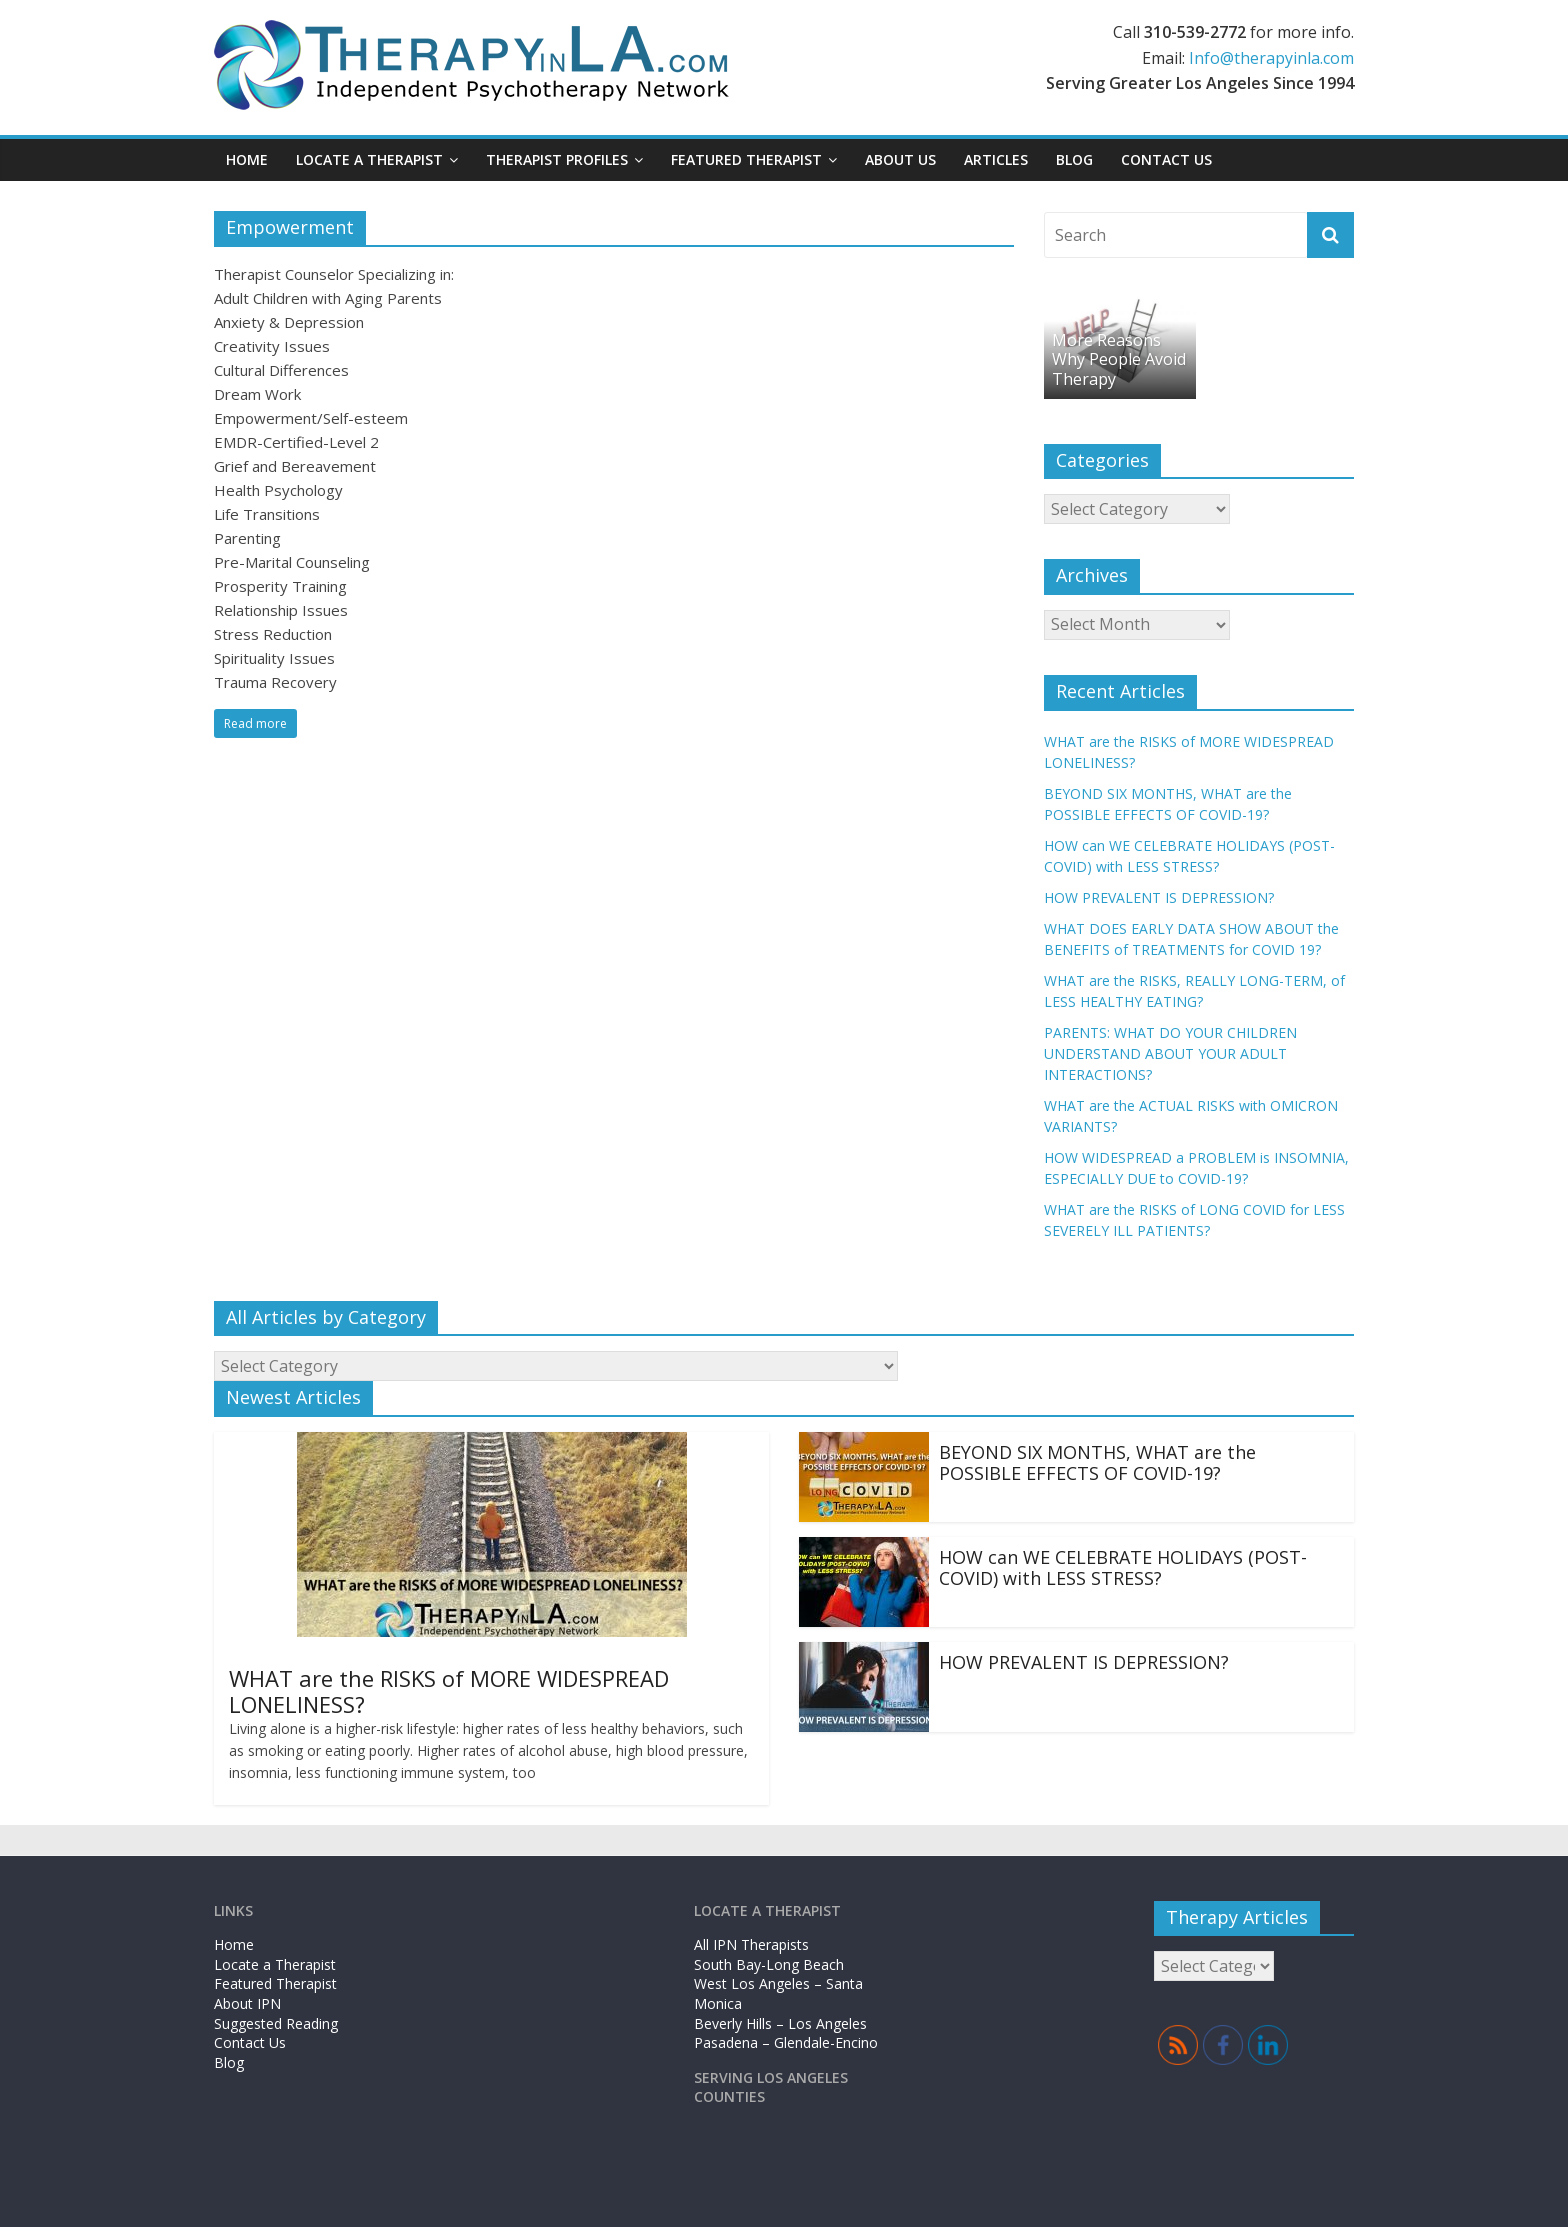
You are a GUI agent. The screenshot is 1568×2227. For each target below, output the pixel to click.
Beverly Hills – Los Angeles (780, 2023)
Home (247, 159)
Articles (996, 159)
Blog (1074, 159)
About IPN (247, 2003)
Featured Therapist (746, 159)
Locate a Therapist (369, 159)
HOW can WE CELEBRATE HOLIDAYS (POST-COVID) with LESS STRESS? (1123, 1568)
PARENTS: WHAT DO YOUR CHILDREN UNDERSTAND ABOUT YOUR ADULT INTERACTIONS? (1170, 1053)
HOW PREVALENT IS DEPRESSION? (1159, 897)
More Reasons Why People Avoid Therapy (1119, 359)
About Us (900, 159)
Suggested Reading (276, 2023)
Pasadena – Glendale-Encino (786, 2042)
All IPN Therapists (751, 1944)
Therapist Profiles (557, 159)
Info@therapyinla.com (1271, 58)
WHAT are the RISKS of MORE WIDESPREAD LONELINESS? (449, 1691)
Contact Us (1166, 159)
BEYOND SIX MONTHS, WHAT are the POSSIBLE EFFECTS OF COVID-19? (1097, 1463)
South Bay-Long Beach (769, 1964)
